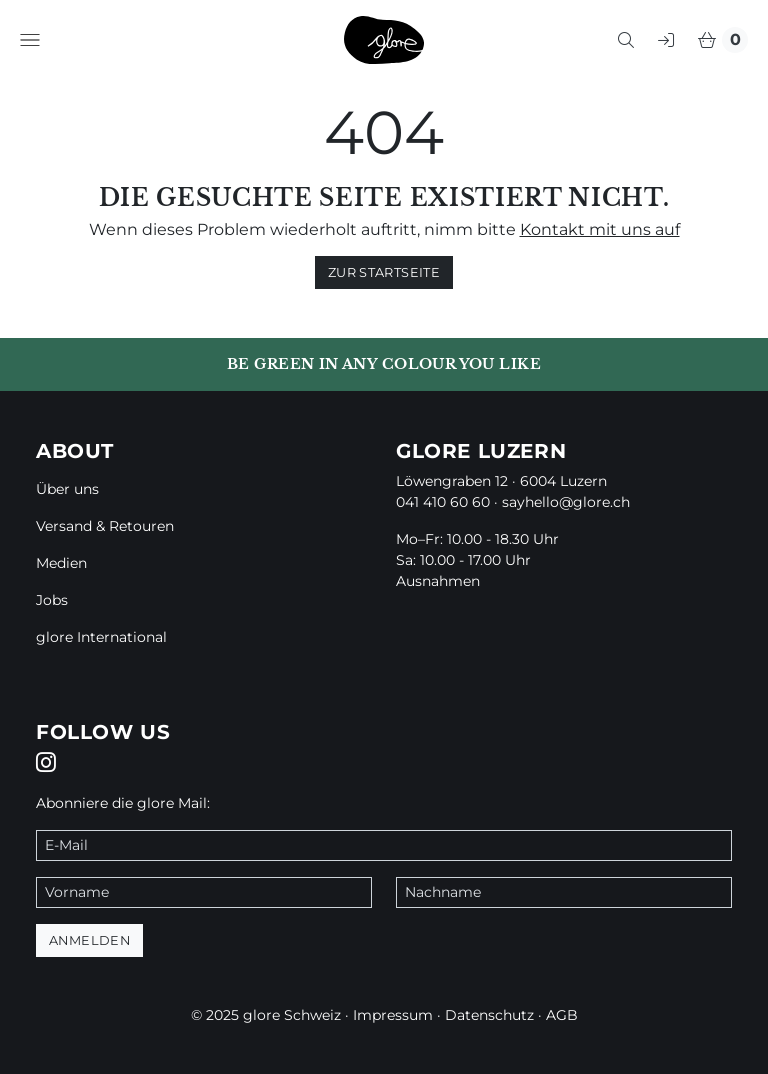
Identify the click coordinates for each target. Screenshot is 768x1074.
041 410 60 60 (443, 502)
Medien (61, 563)
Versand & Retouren (105, 526)
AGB (562, 1015)
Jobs (52, 600)
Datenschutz (489, 1015)
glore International (101, 637)
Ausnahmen (438, 581)
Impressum (393, 1015)
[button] (30, 40)
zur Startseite (384, 272)
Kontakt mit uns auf (600, 229)
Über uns (67, 489)
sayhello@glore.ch (566, 502)
